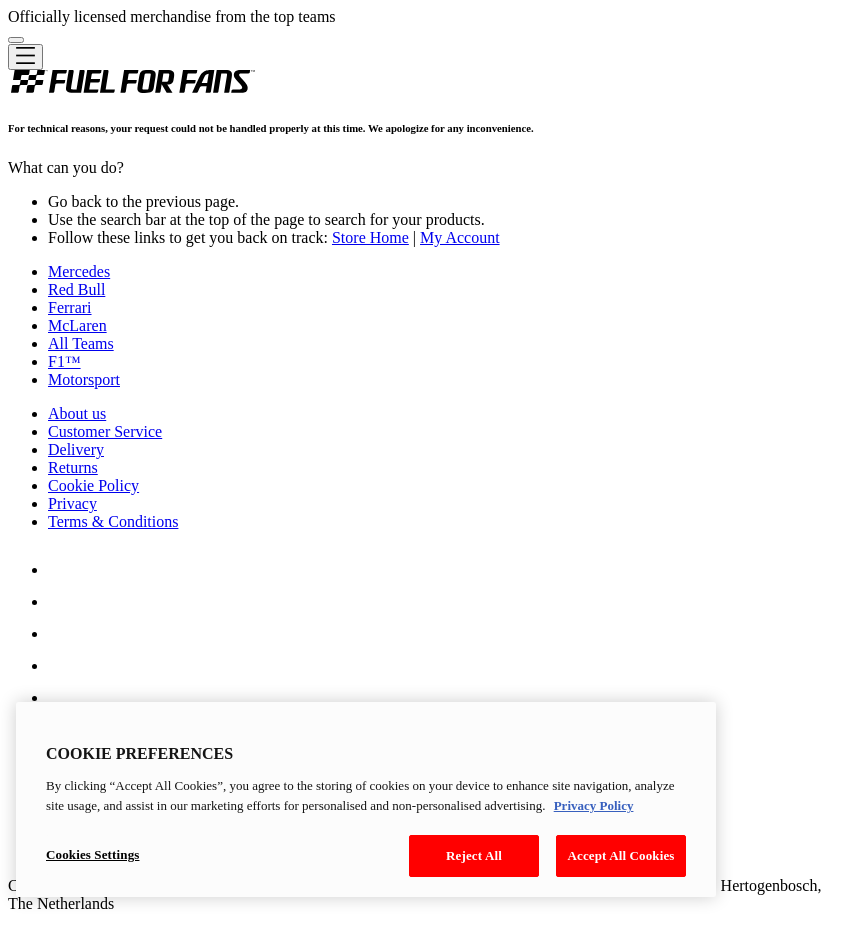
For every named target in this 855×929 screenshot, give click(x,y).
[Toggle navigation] (25, 57)
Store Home (370, 237)
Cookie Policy (93, 485)
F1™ (64, 361)
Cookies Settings (92, 854)
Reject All (474, 855)
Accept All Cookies (620, 855)
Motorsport (84, 379)
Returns (73, 467)
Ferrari (70, 307)
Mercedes (79, 271)
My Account (460, 237)
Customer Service (105, 431)
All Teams (81, 343)
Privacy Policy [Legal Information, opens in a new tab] (594, 805)
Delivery (76, 449)
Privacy (72, 503)
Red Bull (76, 289)
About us (77, 413)
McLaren (77, 325)
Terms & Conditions (113, 521)
